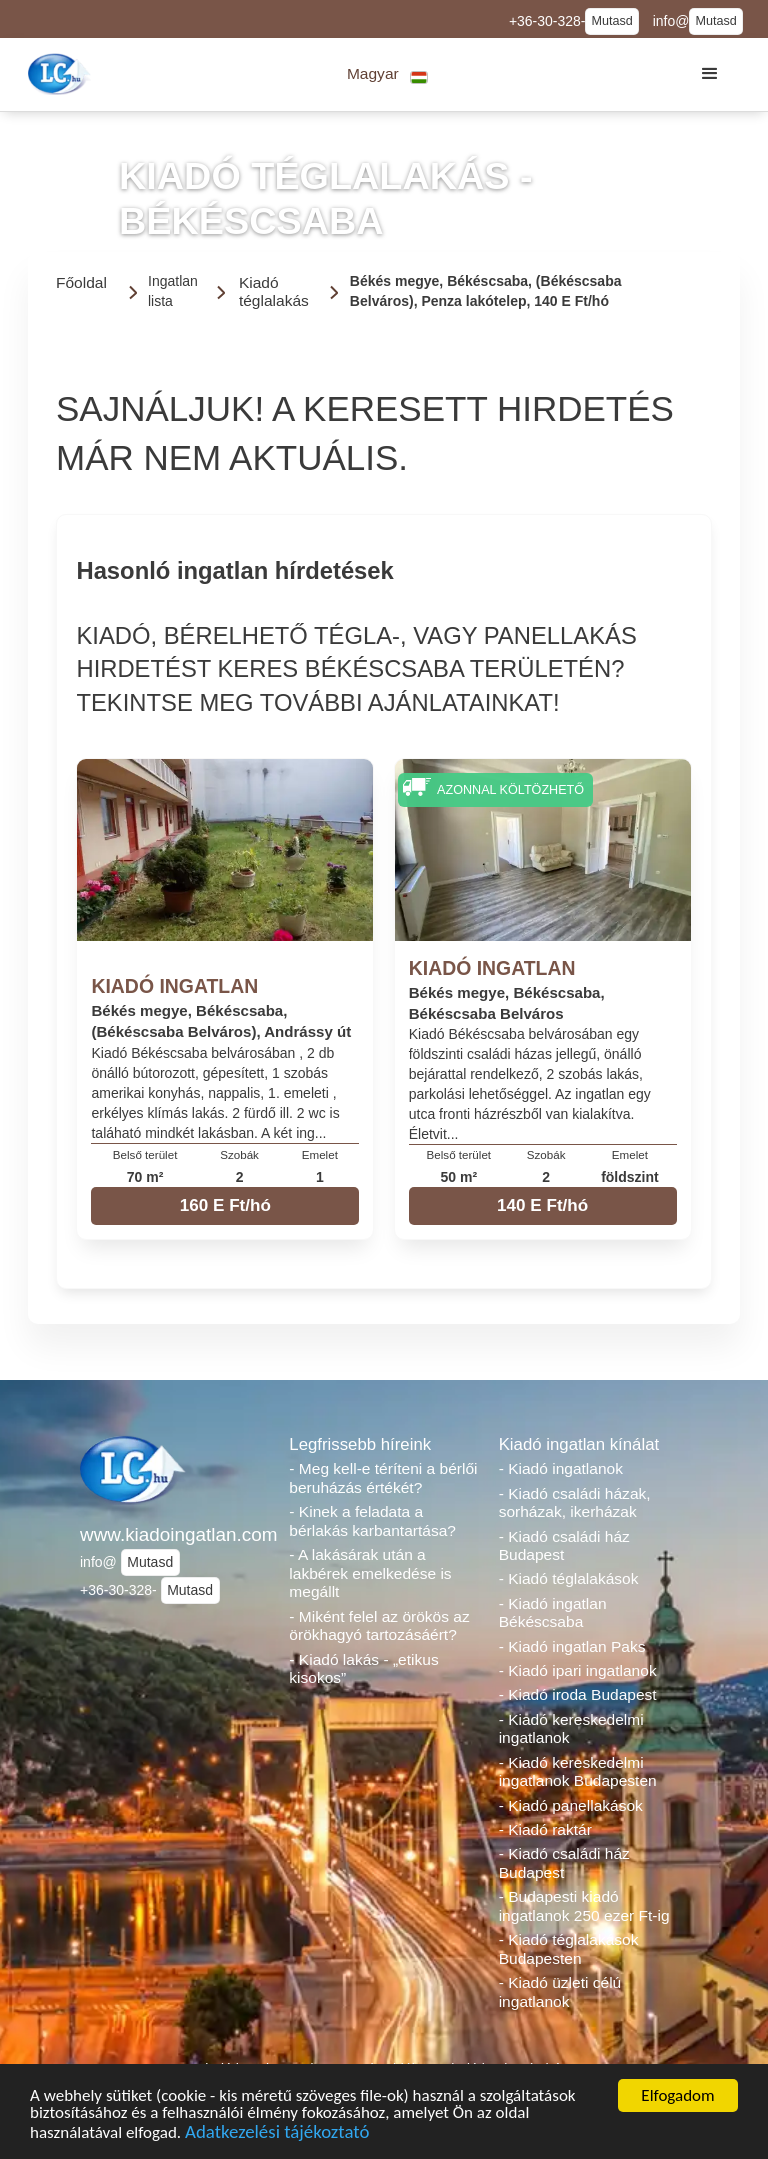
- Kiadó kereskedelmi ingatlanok (571, 1729)
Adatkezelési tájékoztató (277, 2138)
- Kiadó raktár (545, 1829)
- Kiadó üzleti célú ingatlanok (560, 1992)
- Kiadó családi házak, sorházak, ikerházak (575, 1503)
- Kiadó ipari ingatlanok (578, 1670)
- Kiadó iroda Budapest (578, 1694)
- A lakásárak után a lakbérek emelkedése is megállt (370, 1573)
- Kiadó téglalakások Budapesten (569, 1949)
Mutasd (611, 21)
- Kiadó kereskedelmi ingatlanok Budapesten (578, 1772)
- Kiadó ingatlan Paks (572, 1646)
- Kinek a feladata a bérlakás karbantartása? (372, 1521)
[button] (387, 74)
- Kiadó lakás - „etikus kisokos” (363, 1669)
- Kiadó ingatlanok (561, 1468)
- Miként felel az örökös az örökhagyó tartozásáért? (379, 1626)
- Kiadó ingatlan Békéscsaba (553, 1613)
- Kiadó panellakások (571, 1805)
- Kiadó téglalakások (569, 1578)
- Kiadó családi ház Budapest (564, 1546)
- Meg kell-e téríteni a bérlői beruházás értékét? (383, 1478)
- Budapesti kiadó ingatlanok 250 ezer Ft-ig (584, 1906)
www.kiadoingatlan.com (174, 1534)
